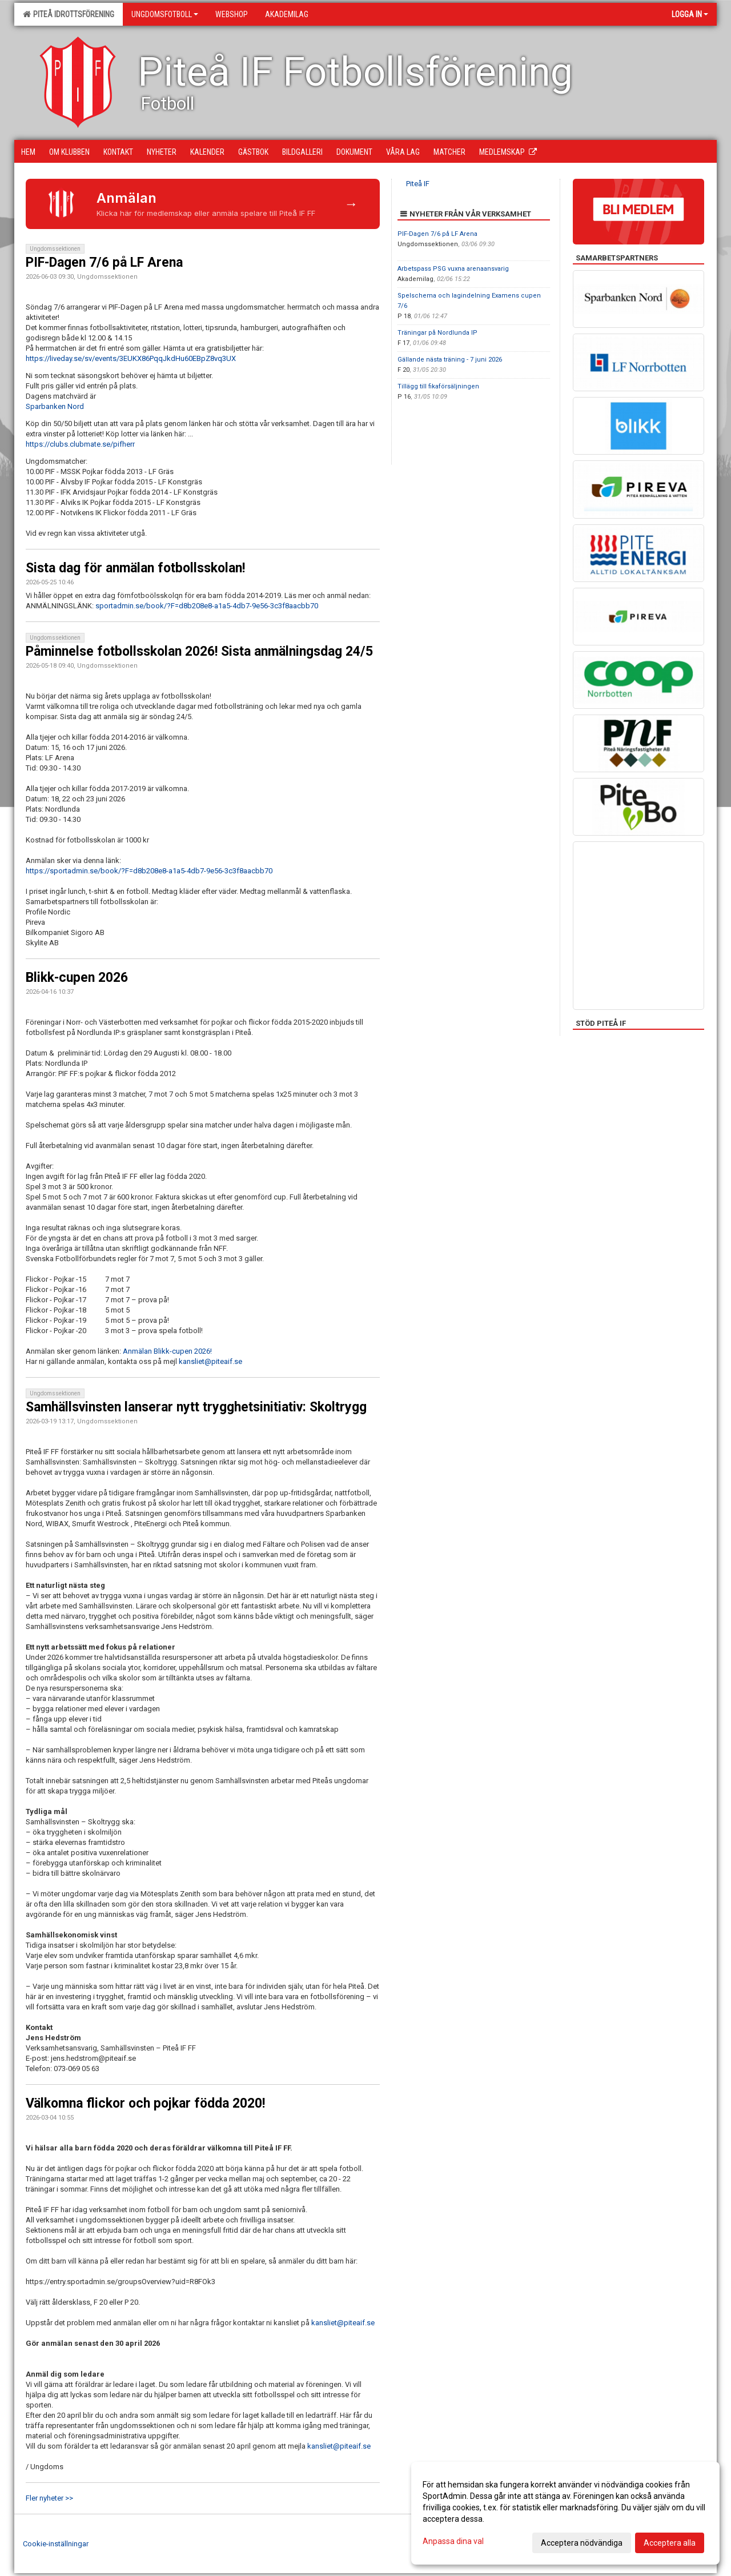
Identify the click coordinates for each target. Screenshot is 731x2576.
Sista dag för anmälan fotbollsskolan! (135, 568)
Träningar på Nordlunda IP (437, 332)
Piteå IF (417, 183)
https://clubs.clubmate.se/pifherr (80, 444)
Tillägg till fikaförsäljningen (438, 386)
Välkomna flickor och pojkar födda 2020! (145, 2103)
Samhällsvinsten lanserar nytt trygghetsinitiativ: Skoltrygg (196, 1407)
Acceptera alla (670, 2542)
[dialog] (565, 2513)
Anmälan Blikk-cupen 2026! (167, 1351)
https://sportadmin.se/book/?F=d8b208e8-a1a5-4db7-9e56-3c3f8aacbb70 (149, 870)
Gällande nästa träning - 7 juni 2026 (449, 359)
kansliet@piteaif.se (210, 1361)
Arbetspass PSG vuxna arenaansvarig (453, 268)
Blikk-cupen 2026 (77, 977)
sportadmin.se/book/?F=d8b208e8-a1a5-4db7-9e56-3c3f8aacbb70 (206, 605)
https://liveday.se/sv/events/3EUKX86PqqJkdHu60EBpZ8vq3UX (131, 358)
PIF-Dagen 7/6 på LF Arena (104, 262)
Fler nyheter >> (49, 2498)
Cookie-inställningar (56, 2543)
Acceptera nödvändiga (581, 2542)
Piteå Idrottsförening (68, 14)
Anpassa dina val (453, 2541)
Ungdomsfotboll (164, 14)
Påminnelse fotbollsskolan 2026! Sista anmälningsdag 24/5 (199, 651)
